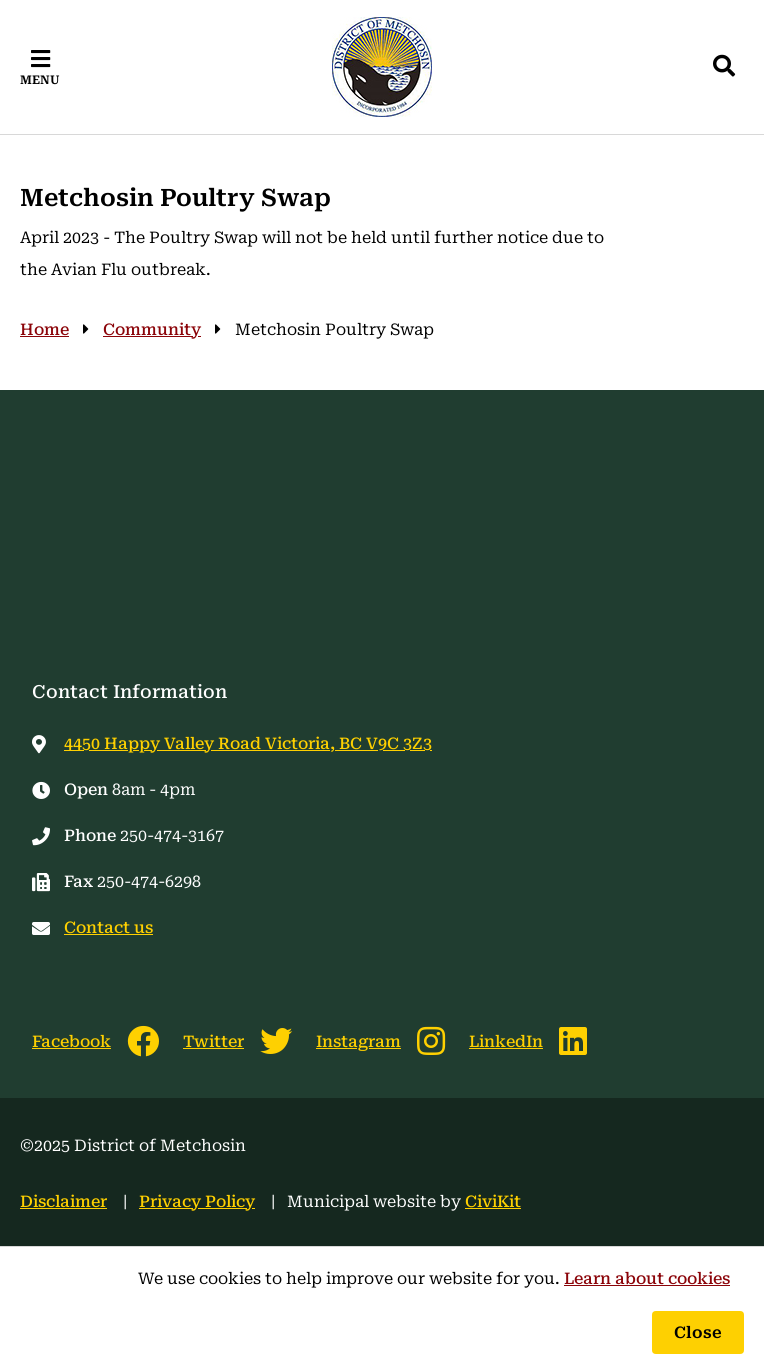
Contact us (108, 927)
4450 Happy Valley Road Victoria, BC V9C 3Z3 (248, 743)
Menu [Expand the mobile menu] (40, 80)
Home (44, 329)
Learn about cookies (647, 1278)
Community (152, 329)
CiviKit (493, 1201)
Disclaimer (63, 1201)
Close (698, 1332)
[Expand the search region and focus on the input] (724, 67)
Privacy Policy (197, 1201)
